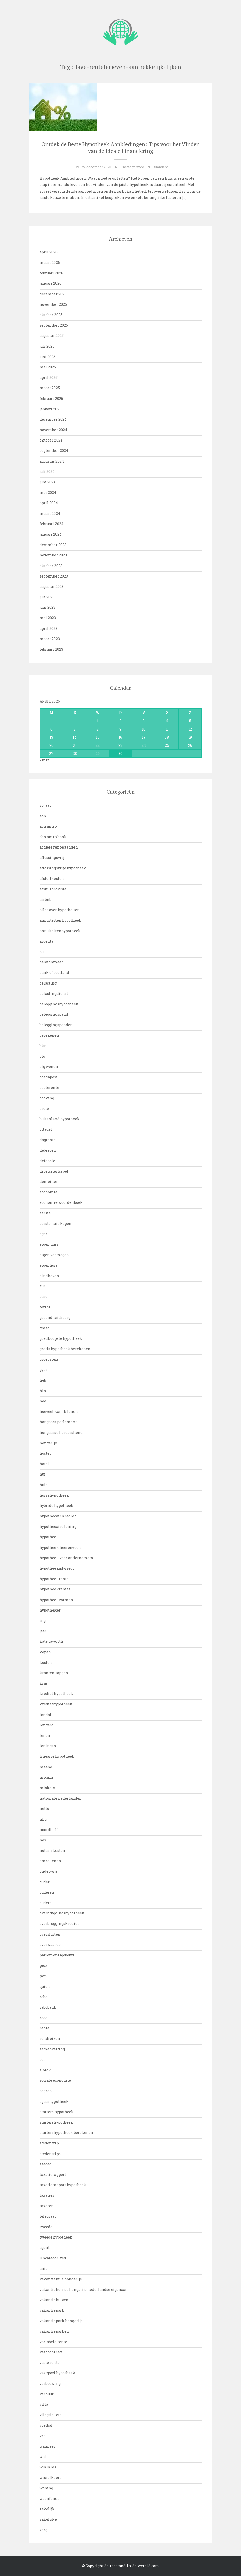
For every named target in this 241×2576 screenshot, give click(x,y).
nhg (43, 1819)
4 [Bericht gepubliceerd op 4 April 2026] (167, 720)
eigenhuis (49, 1265)
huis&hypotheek (54, 1495)
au (42, 951)
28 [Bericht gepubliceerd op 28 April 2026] (75, 753)
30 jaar (45, 805)
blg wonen (49, 1066)
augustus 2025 (52, 335)
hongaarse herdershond (61, 1432)
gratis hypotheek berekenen (65, 1348)
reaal (44, 2017)
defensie (47, 1160)
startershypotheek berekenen (66, 2132)
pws (43, 1975)
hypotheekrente (54, 1578)
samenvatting (52, 2049)
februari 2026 (51, 272)
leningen (48, 1745)
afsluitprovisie (53, 889)
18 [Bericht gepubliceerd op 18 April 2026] (167, 737)
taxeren (47, 2205)
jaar (43, 1631)
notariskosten (52, 1850)
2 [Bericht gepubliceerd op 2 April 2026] (120, 720)
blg (42, 1056)
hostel (45, 1453)
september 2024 (54, 450)
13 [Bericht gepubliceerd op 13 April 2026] (51, 737)
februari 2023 (51, 649)
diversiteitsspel (54, 1171)
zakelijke (48, 2519)
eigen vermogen (54, 1254)
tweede (46, 2226)
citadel (46, 1129)
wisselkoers (50, 2477)
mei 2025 (48, 367)
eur (42, 1286)
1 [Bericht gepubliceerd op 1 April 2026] (97, 720)
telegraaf (48, 2216)
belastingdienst (54, 993)
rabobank (48, 2007)
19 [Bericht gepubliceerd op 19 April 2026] (190, 737)
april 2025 (49, 377)
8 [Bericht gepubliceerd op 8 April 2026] (98, 729)
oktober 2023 (51, 565)
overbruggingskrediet (59, 1923)
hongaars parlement (58, 1421)
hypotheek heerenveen (60, 1547)
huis (43, 1484)
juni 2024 (48, 482)
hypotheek (49, 1536)
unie (44, 2268)
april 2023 (49, 628)
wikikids (48, 2467)
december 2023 (53, 544)
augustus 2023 (52, 586)
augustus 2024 (52, 461)
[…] (183, 197)
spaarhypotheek (54, 2101)
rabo (43, 1996)
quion (45, 1986)
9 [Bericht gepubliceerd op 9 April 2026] (120, 729)
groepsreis (49, 1359)
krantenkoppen (54, 1672)
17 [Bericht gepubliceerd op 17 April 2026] (144, 737)
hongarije (48, 1442)
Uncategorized (132, 167)
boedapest (49, 1077)
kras (44, 1683)
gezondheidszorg (55, 1317)
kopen (45, 1652)
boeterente (49, 1087)
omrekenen (50, 1860)
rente (44, 2028)
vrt (42, 2435)
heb (43, 1380)
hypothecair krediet (58, 1516)
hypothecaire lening (58, 1526)
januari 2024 (51, 534)
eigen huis (49, 1244)
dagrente (48, 1139)
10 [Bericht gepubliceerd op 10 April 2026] (143, 729)
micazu (46, 1777)
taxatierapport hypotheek (63, 2184)
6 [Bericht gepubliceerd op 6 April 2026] (51, 729)
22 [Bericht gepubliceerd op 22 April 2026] (98, 745)
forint (45, 1306)
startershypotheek (56, 2122)
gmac (44, 1328)
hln (43, 1390)
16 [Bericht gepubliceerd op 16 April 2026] (120, 737)
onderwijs (49, 1871)
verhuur (47, 2394)
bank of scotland (54, 972)
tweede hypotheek (56, 2237)
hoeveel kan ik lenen (59, 1411)
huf (43, 1474)
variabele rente (53, 2341)
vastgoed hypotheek (57, 2372)
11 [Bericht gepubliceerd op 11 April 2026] (167, 729)
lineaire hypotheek (57, 1756)
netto (44, 1808)
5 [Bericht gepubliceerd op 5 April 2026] (190, 720)
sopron (46, 2090)
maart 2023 (50, 638)
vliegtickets (50, 2414)
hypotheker (50, 1610)
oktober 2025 (51, 314)
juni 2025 (47, 356)
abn (43, 816)
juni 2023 (47, 607)
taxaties (47, 2195)
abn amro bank (53, 836)
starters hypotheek (57, 2111)
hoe (43, 1401)
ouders (45, 1902)
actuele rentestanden (59, 847)
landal (45, 1714)
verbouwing (50, 2383)
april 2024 (49, 502)
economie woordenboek (61, 1202)
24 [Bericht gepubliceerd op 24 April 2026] (144, 745)
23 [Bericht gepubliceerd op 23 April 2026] (120, 745)
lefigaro (46, 1725)
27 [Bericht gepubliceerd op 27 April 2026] (51, 753)
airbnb (45, 899)
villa (44, 2404)
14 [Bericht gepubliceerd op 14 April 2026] (75, 737)
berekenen (49, 1035)
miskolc (47, 1787)
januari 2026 (50, 283)
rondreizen (50, 2038)
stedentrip (49, 2143)
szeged (46, 2164)
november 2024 (53, 429)
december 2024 (53, 419)
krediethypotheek (56, 1704)
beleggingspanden (56, 1024)
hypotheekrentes (55, 1589)
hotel (44, 1463)
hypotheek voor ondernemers (66, 1557)
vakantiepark (52, 2310)
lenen (45, 1735)
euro (43, 1296)
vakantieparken (54, 2331)
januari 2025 (50, 408)
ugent (45, 2247)
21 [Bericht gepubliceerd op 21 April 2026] (75, 745)
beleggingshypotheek (59, 1004)
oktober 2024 (51, 440)
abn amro (48, 826)
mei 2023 (48, 617)
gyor (43, 1369)
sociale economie (55, 2080)
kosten (46, 1662)
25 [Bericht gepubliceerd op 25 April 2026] (167, 745)
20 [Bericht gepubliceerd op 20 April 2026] (51, 745)
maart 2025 (50, 387)
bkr (43, 1045)
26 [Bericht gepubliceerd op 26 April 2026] (190, 745)
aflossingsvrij (52, 857)
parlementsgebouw (57, 1955)
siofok (45, 2069)
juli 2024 (47, 471)
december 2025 (53, 294)
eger (43, 1233)
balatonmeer (51, 962)
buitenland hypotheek (60, 1118)
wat (43, 2456)
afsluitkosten (52, 878)
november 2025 (53, 304)
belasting (48, 983)
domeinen (49, 1181)
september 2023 (54, 576)
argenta (46, 941)
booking (47, 1098)
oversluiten (50, 1934)
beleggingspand (54, 1014)
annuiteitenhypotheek (60, 930)
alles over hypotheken (60, 909)
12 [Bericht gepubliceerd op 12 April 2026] (190, 729)
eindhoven (49, 1275)
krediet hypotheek (56, 1693)
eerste (45, 1213)
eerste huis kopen (55, 1223)
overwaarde (50, 1944)
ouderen (47, 1892)
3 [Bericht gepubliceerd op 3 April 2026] (144, 720)
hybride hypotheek (56, 1505)
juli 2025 (47, 346)
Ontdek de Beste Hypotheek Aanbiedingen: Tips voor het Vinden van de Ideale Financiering (120, 147)
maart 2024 (50, 513)
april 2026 (49, 252)
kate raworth (51, 1641)
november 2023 (53, 555)
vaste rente (50, 2362)
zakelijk (47, 2508)
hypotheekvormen (56, 1599)
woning (46, 2488)
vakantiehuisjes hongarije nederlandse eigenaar (83, 2289)
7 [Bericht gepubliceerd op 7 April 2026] (74, 729)
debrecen (48, 1150)
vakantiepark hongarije (61, 2320)
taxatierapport (53, 2174)
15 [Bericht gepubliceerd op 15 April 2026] (97, 737)
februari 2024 (51, 523)
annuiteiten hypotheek (60, 920)
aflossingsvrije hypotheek (63, 868)
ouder (45, 1881)
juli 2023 (47, 597)
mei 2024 (48, 492)
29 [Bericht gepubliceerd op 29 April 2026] (98, 753)
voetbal (46, 2425)
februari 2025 (51, 398)
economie (49, 1192)
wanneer (47, 2446)
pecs (43, 1965)
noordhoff (49, 1829)
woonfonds (49, 2498)
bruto (44, 1108)
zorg (43, 2529)
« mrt (44, 760)
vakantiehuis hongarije (61, 2279)
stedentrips (50, 2153)
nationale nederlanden (61, 1798)
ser (42, 2059)
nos (43, 1840)
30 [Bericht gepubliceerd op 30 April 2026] (120, 753)
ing (43, 1620)
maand (46, 1767)
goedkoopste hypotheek (61, 1338)
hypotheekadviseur (57, 1568)
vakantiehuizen (54, 2299)
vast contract (51, 2352)
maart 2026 (50, 262)
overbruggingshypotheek (62, 1913)
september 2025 (54, 325)
